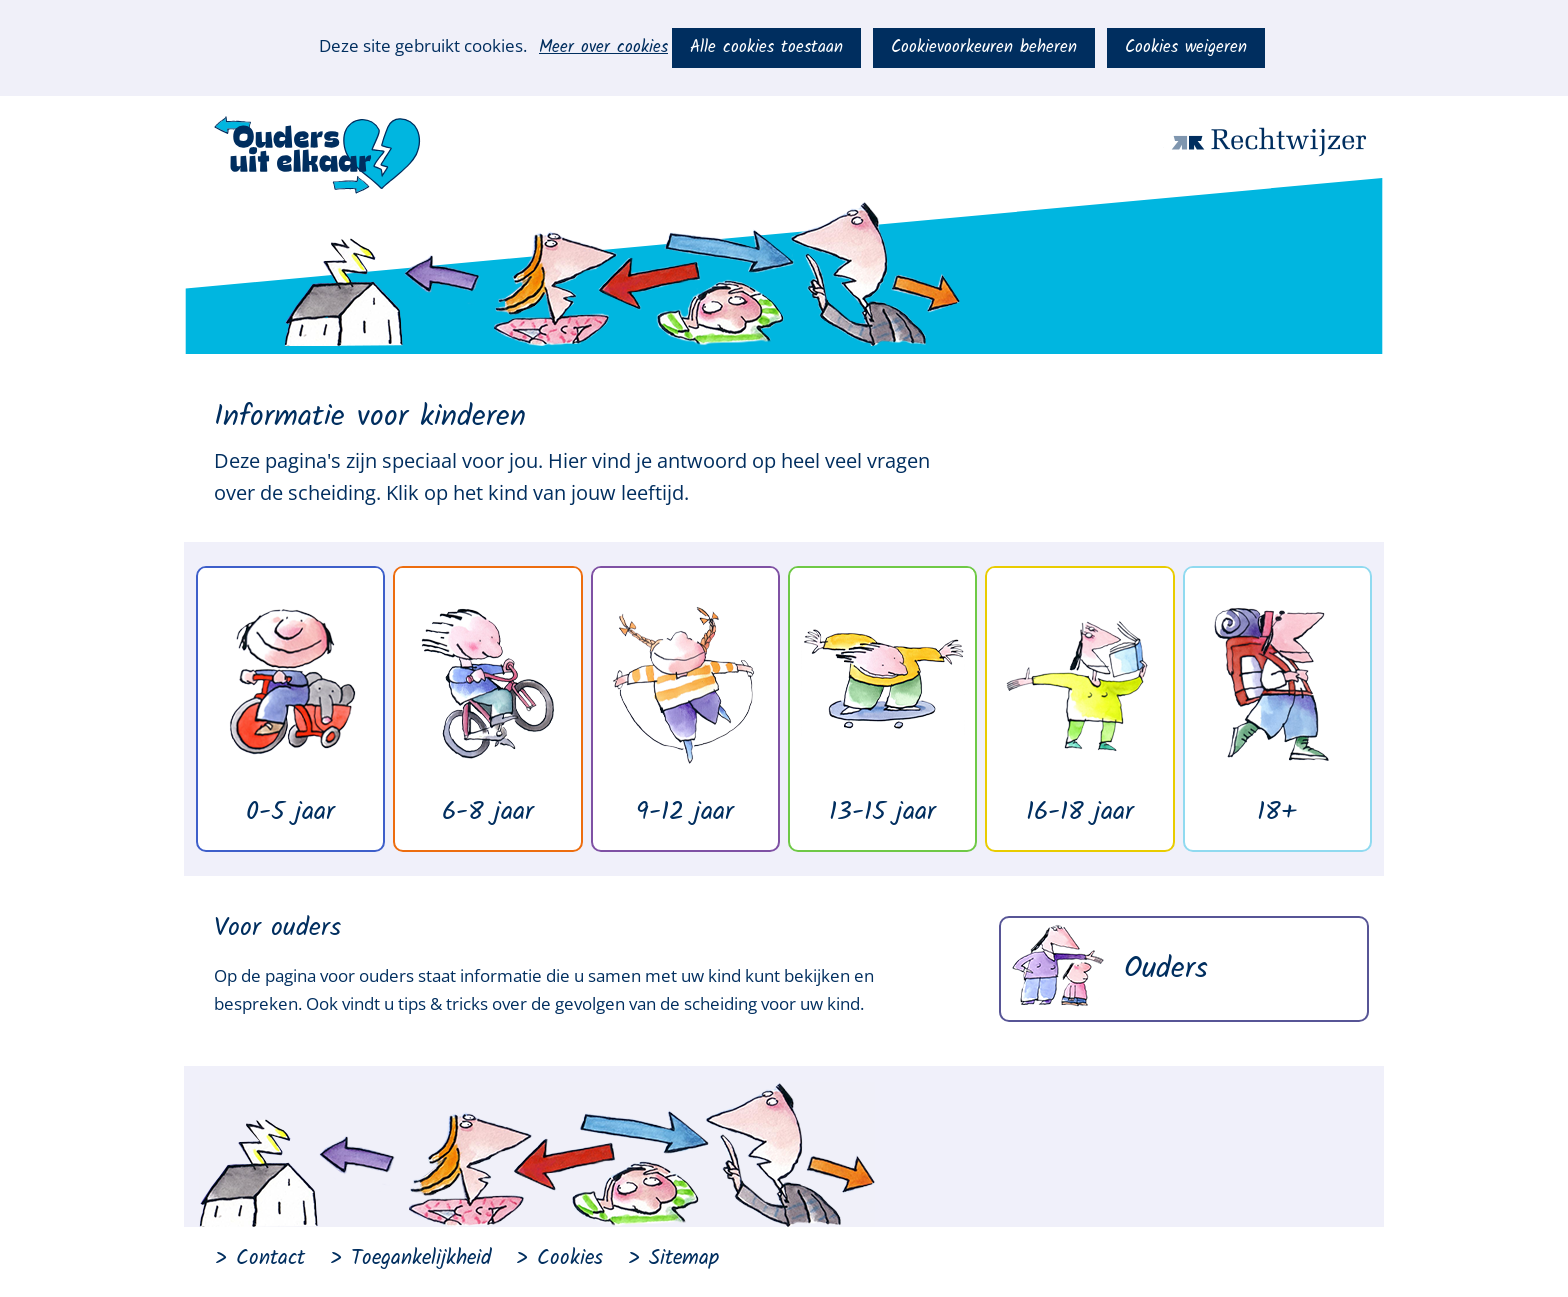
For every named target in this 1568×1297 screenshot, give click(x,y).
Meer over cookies (603, 48)
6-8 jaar (488, 812)
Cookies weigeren (1186, 47)
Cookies (570, 1258)
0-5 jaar (290, 812)
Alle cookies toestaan (766, 47)
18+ (1277, 812)
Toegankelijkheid (421, 1258)
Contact (270, 1258)
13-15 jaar (882, 812)
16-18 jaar (1080, 812)
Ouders (1166, 969)
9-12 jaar (685, 812)
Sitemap (684, 1258)
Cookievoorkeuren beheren (984, 47)
